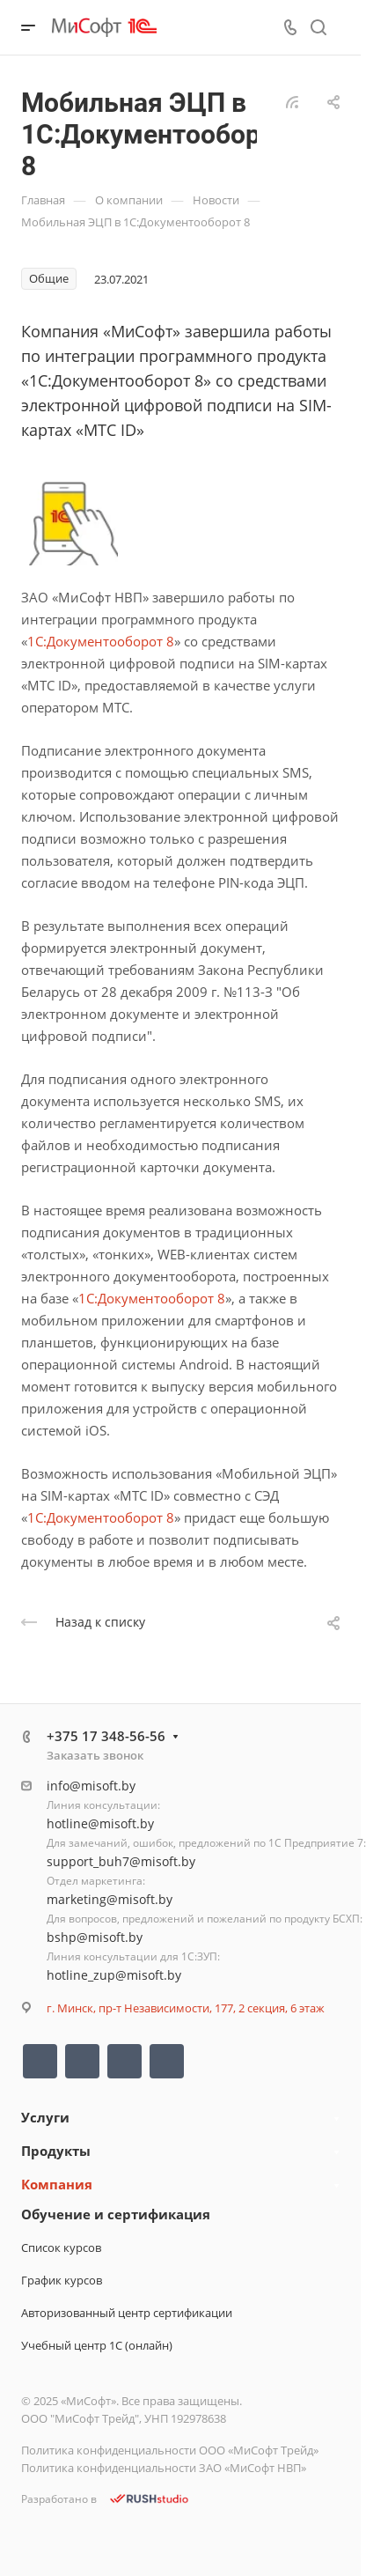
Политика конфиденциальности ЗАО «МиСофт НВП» (163, 2468)
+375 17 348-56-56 (106, 1736)
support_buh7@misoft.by (121, 1861)
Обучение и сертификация (115, 2214)
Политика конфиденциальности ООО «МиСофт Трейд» (169, 2450)
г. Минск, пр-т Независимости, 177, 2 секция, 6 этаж (186, 2008)
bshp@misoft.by (95, 1937)
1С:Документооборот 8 (100, 641)
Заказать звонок (95, 1755)
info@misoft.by (91, 1785)
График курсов (61, 2280)
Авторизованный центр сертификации (126, 2313)
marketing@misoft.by (109, 1899)
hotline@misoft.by (100, 1823)
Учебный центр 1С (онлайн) (96, 2345)
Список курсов (61, 2247)
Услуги (45, 2117)
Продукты (56, 2150)
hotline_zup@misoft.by (114, 1975)
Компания (56, 2184)
